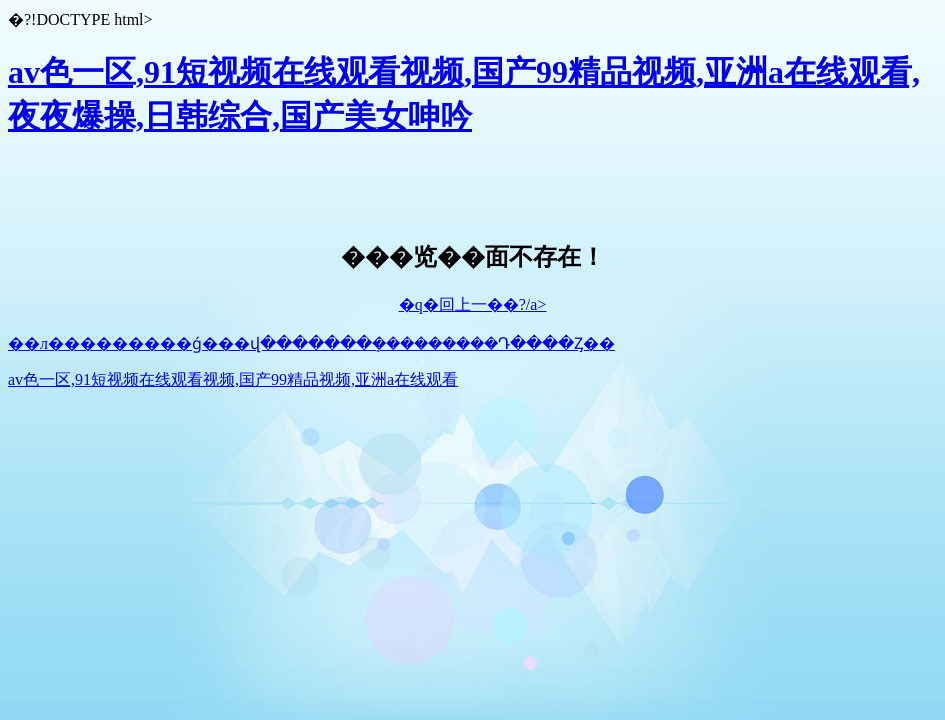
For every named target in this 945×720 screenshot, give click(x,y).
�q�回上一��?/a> (473, 304)
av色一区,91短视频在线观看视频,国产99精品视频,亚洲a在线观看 (233, 379)
